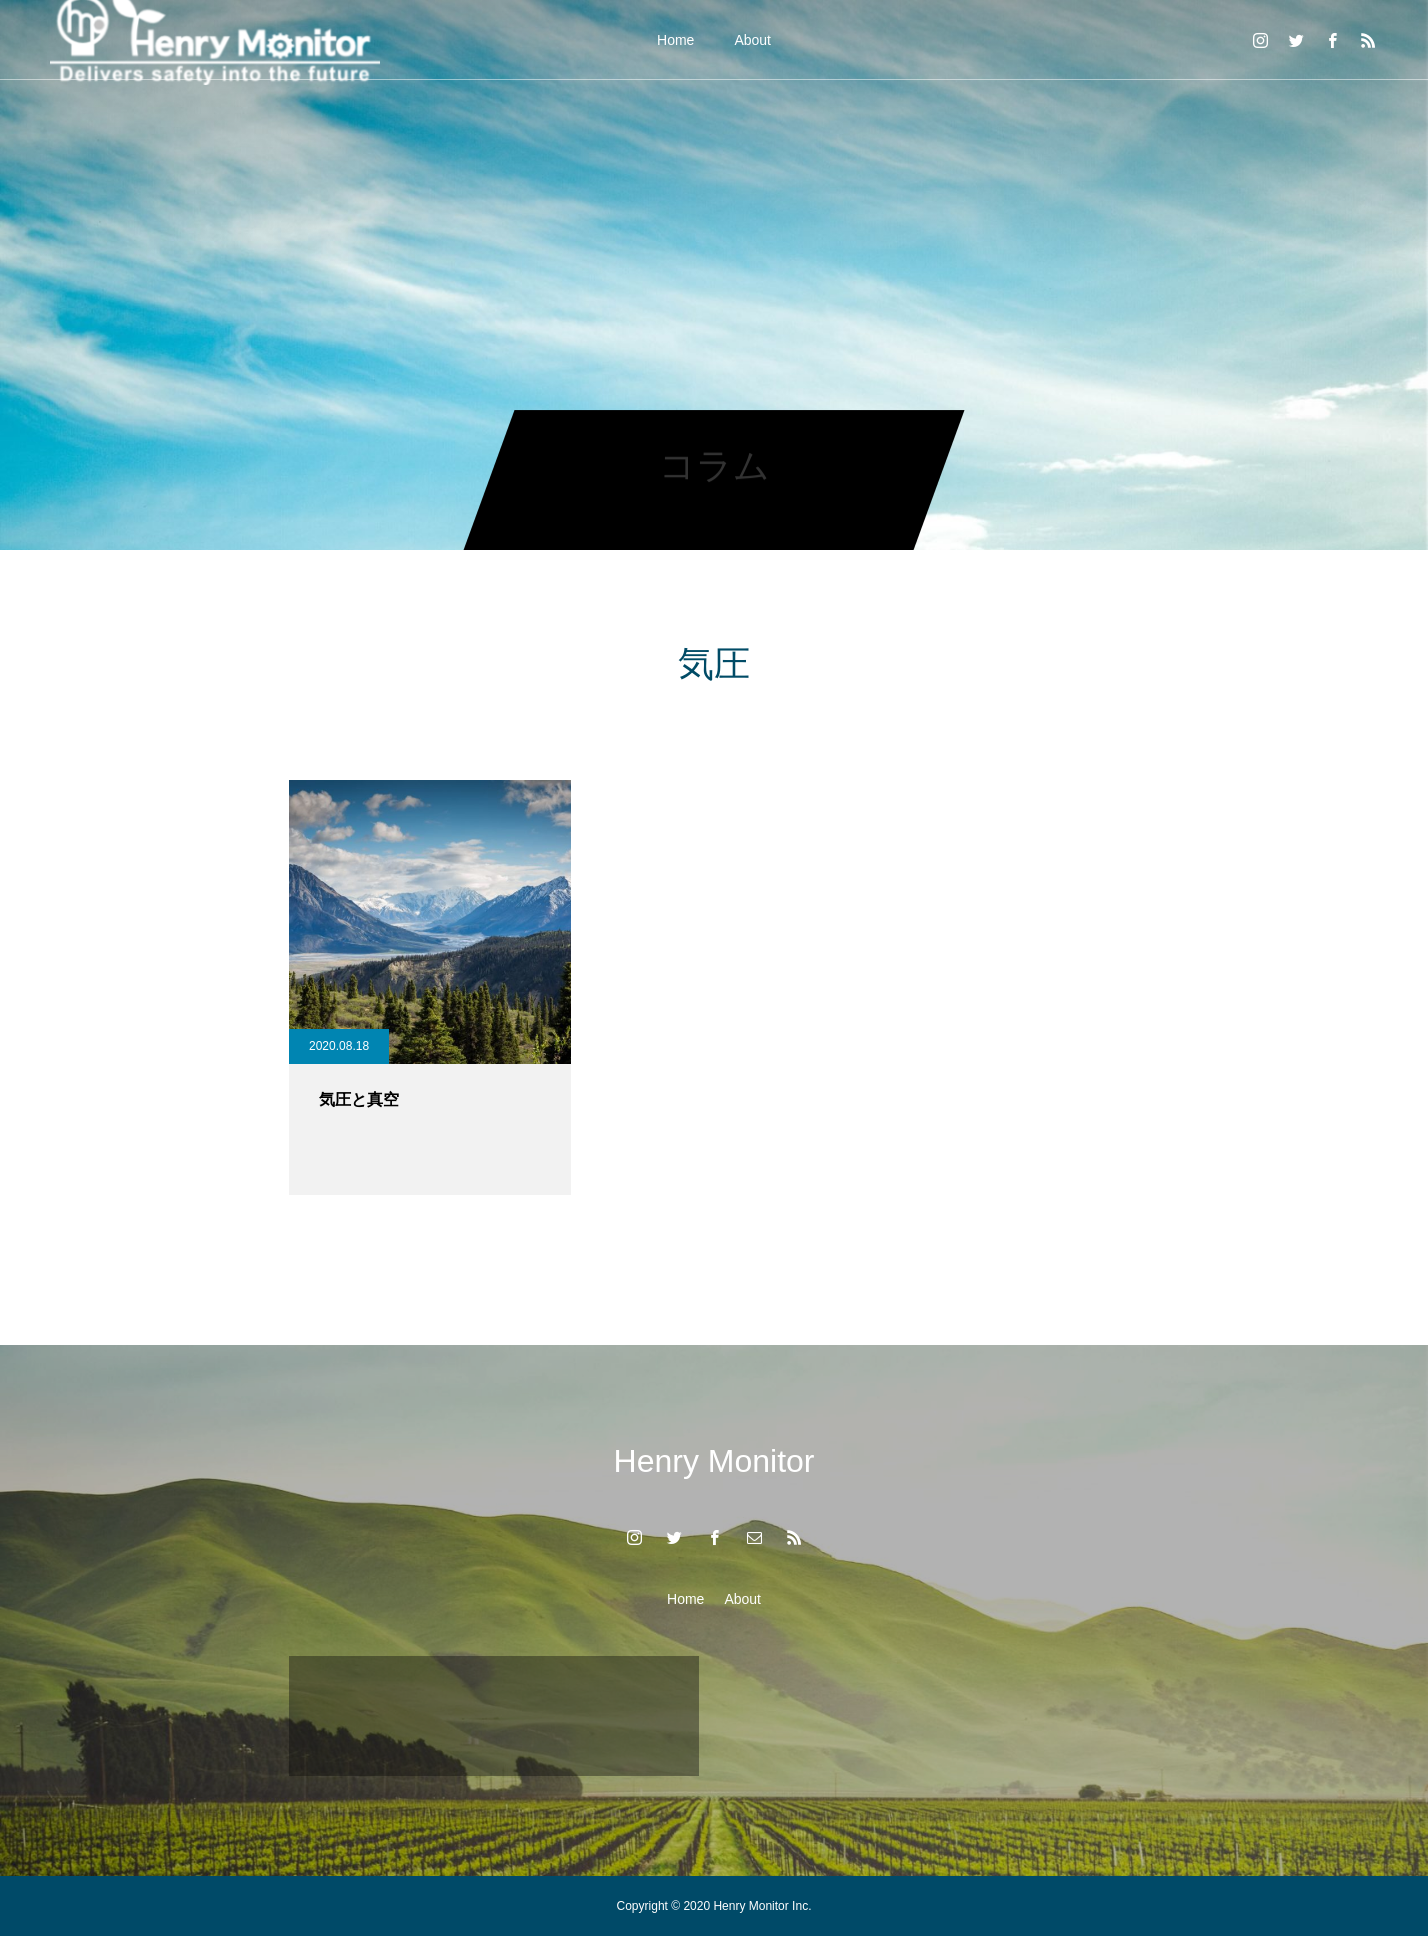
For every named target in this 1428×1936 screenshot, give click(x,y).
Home (675, 40)
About (752, 40)
